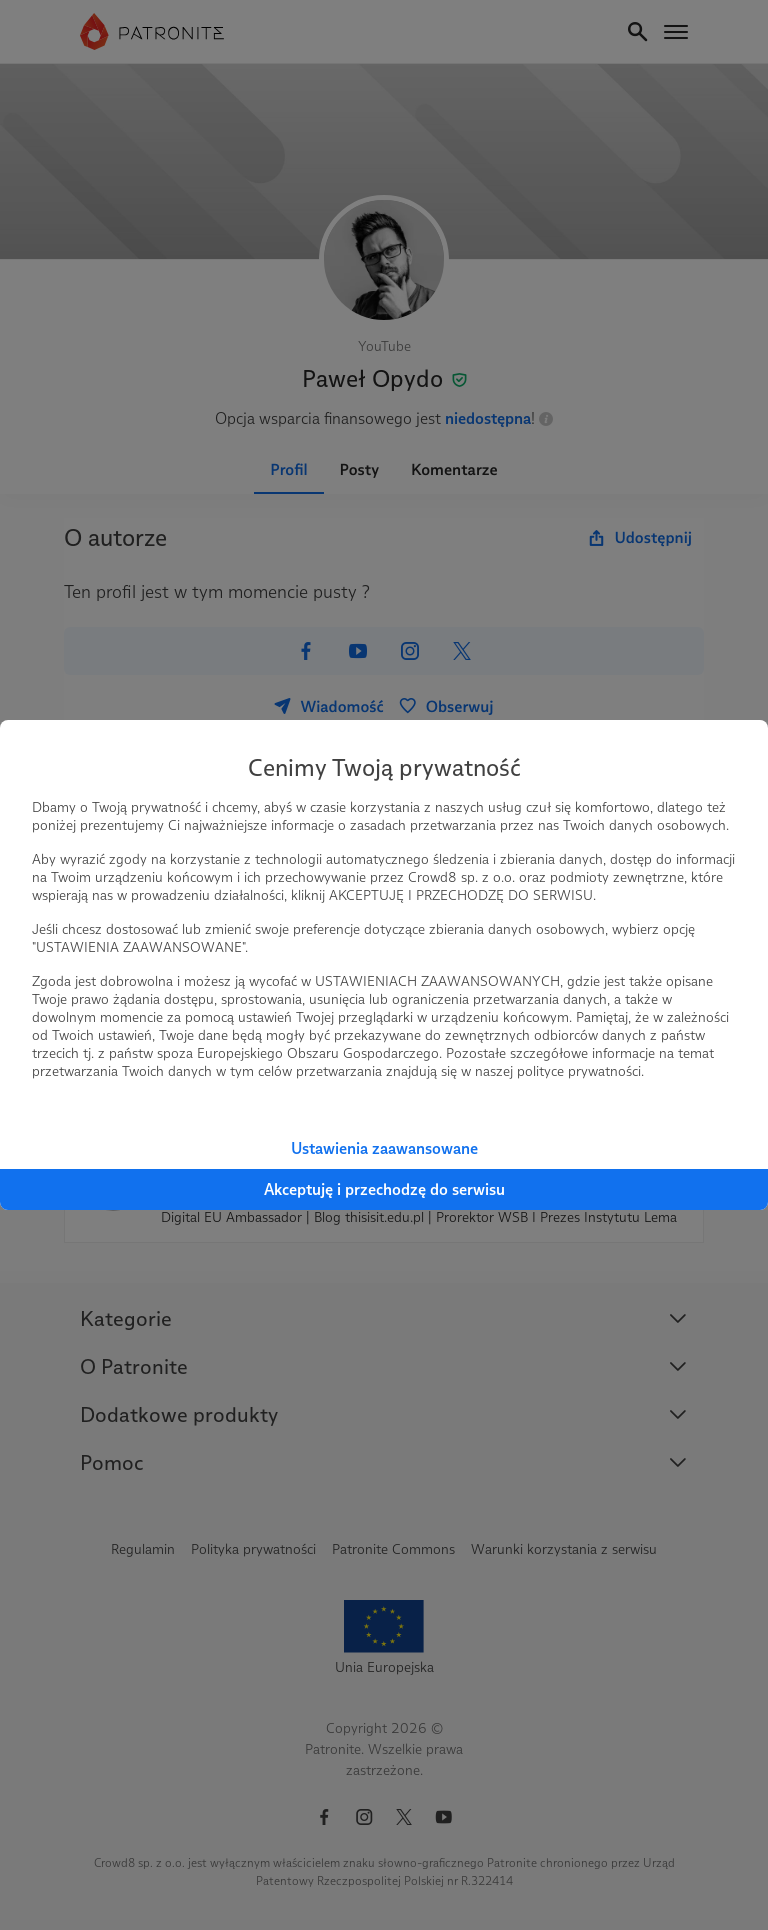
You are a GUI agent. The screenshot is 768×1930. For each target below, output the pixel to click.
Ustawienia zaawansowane (384, 1148)
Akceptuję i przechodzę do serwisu (384, 1189)
